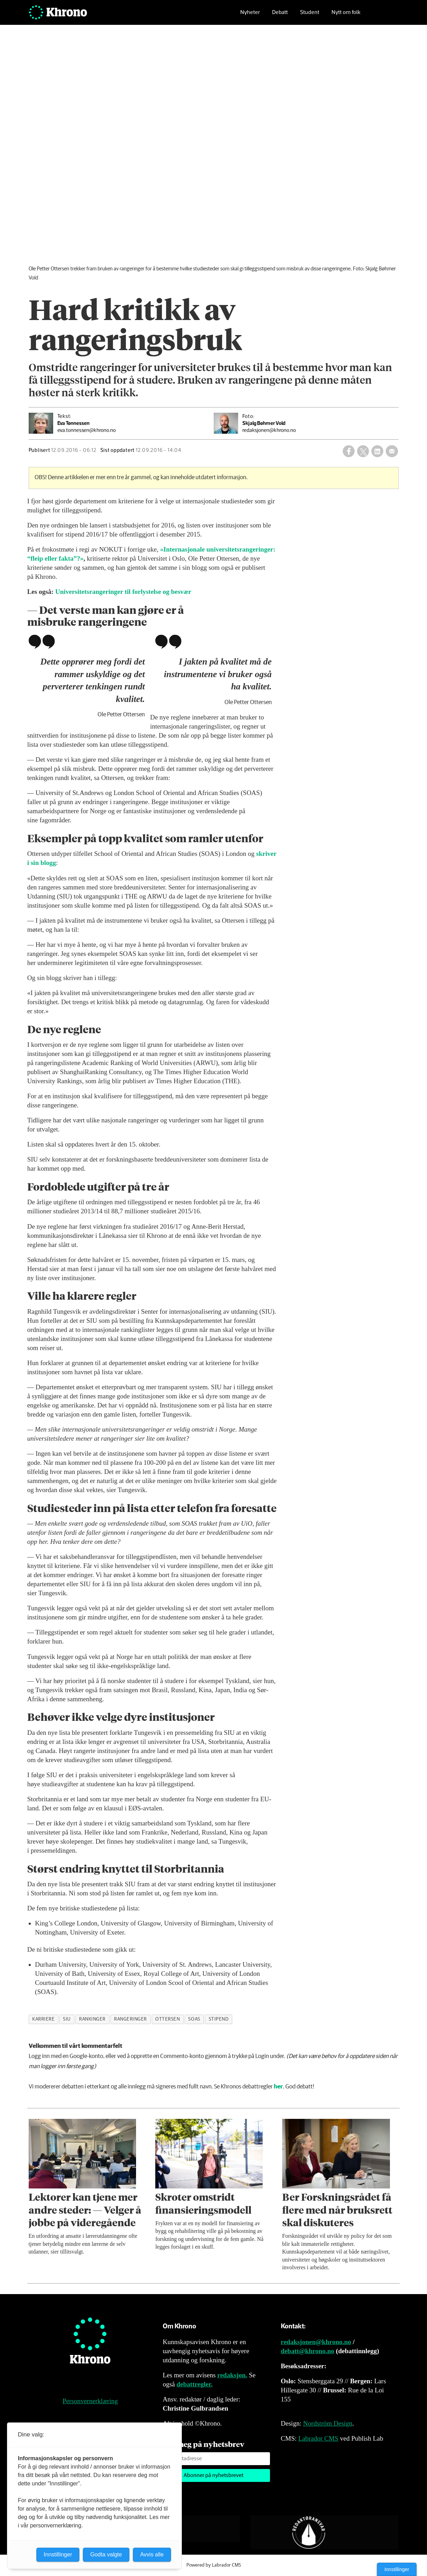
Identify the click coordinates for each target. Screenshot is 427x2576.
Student (309, 16)
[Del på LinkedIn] (377, 451)
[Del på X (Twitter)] (363, 451)
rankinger (92, 2019)
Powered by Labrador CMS (213, 2565)
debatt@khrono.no (307, 2351)
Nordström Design (328, 2423)
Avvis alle (152, 2554)
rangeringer (130, 2019)
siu (67, 2019)
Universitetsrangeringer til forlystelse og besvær (123, 591)
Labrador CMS (318, 2438)
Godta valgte (106, 2554)
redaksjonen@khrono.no (316, 2342)
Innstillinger (396, 2569)
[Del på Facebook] (349, 451)
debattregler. (195, 2384)
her (278, 2087)
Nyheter (250, 16)
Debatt (280, 16)
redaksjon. (232, 2375)
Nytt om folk (346, 16)
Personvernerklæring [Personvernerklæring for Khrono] (90, 2401)
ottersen (167, 2019)
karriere (43, 2019)
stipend (219, 2019)
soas (194, 2019)
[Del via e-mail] (392, 451)
